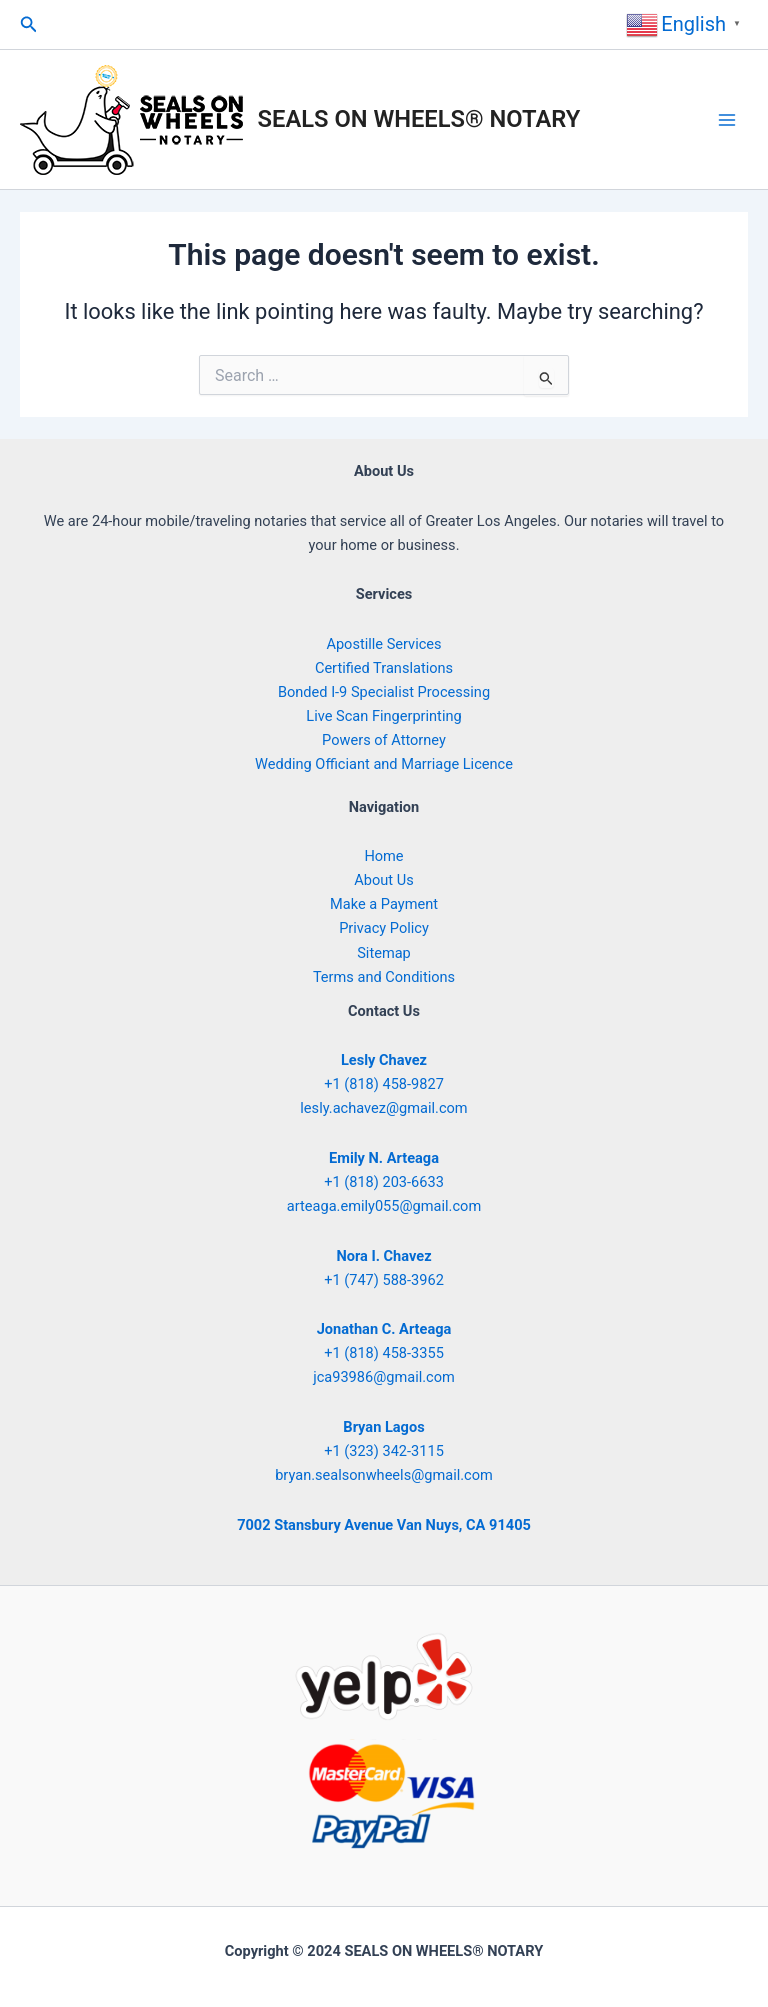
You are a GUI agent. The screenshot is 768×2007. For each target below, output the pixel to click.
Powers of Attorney (384, 740)
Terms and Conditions (384, 977)
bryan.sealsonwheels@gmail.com (384, 1475)
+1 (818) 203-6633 (384, 1182)
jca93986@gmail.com (384, 1377)
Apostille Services (383, 644)
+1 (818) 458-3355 (384, 1353)
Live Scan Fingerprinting (383, 716)
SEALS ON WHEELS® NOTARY (419, 119)
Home (383, 856)
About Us (383, 880)
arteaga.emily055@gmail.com (384, 1206)
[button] (29, 24)
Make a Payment (384, 904)
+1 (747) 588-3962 (384, 1280)
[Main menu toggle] (727, 120)
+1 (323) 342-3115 (384, 1451)
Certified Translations (384, 668)
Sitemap (384, 953)
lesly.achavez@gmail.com (383, 1108)
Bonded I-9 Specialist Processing (384, 692)
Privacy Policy (384, 928)
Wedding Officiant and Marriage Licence (384, 764)
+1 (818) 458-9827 (384, 1084)
